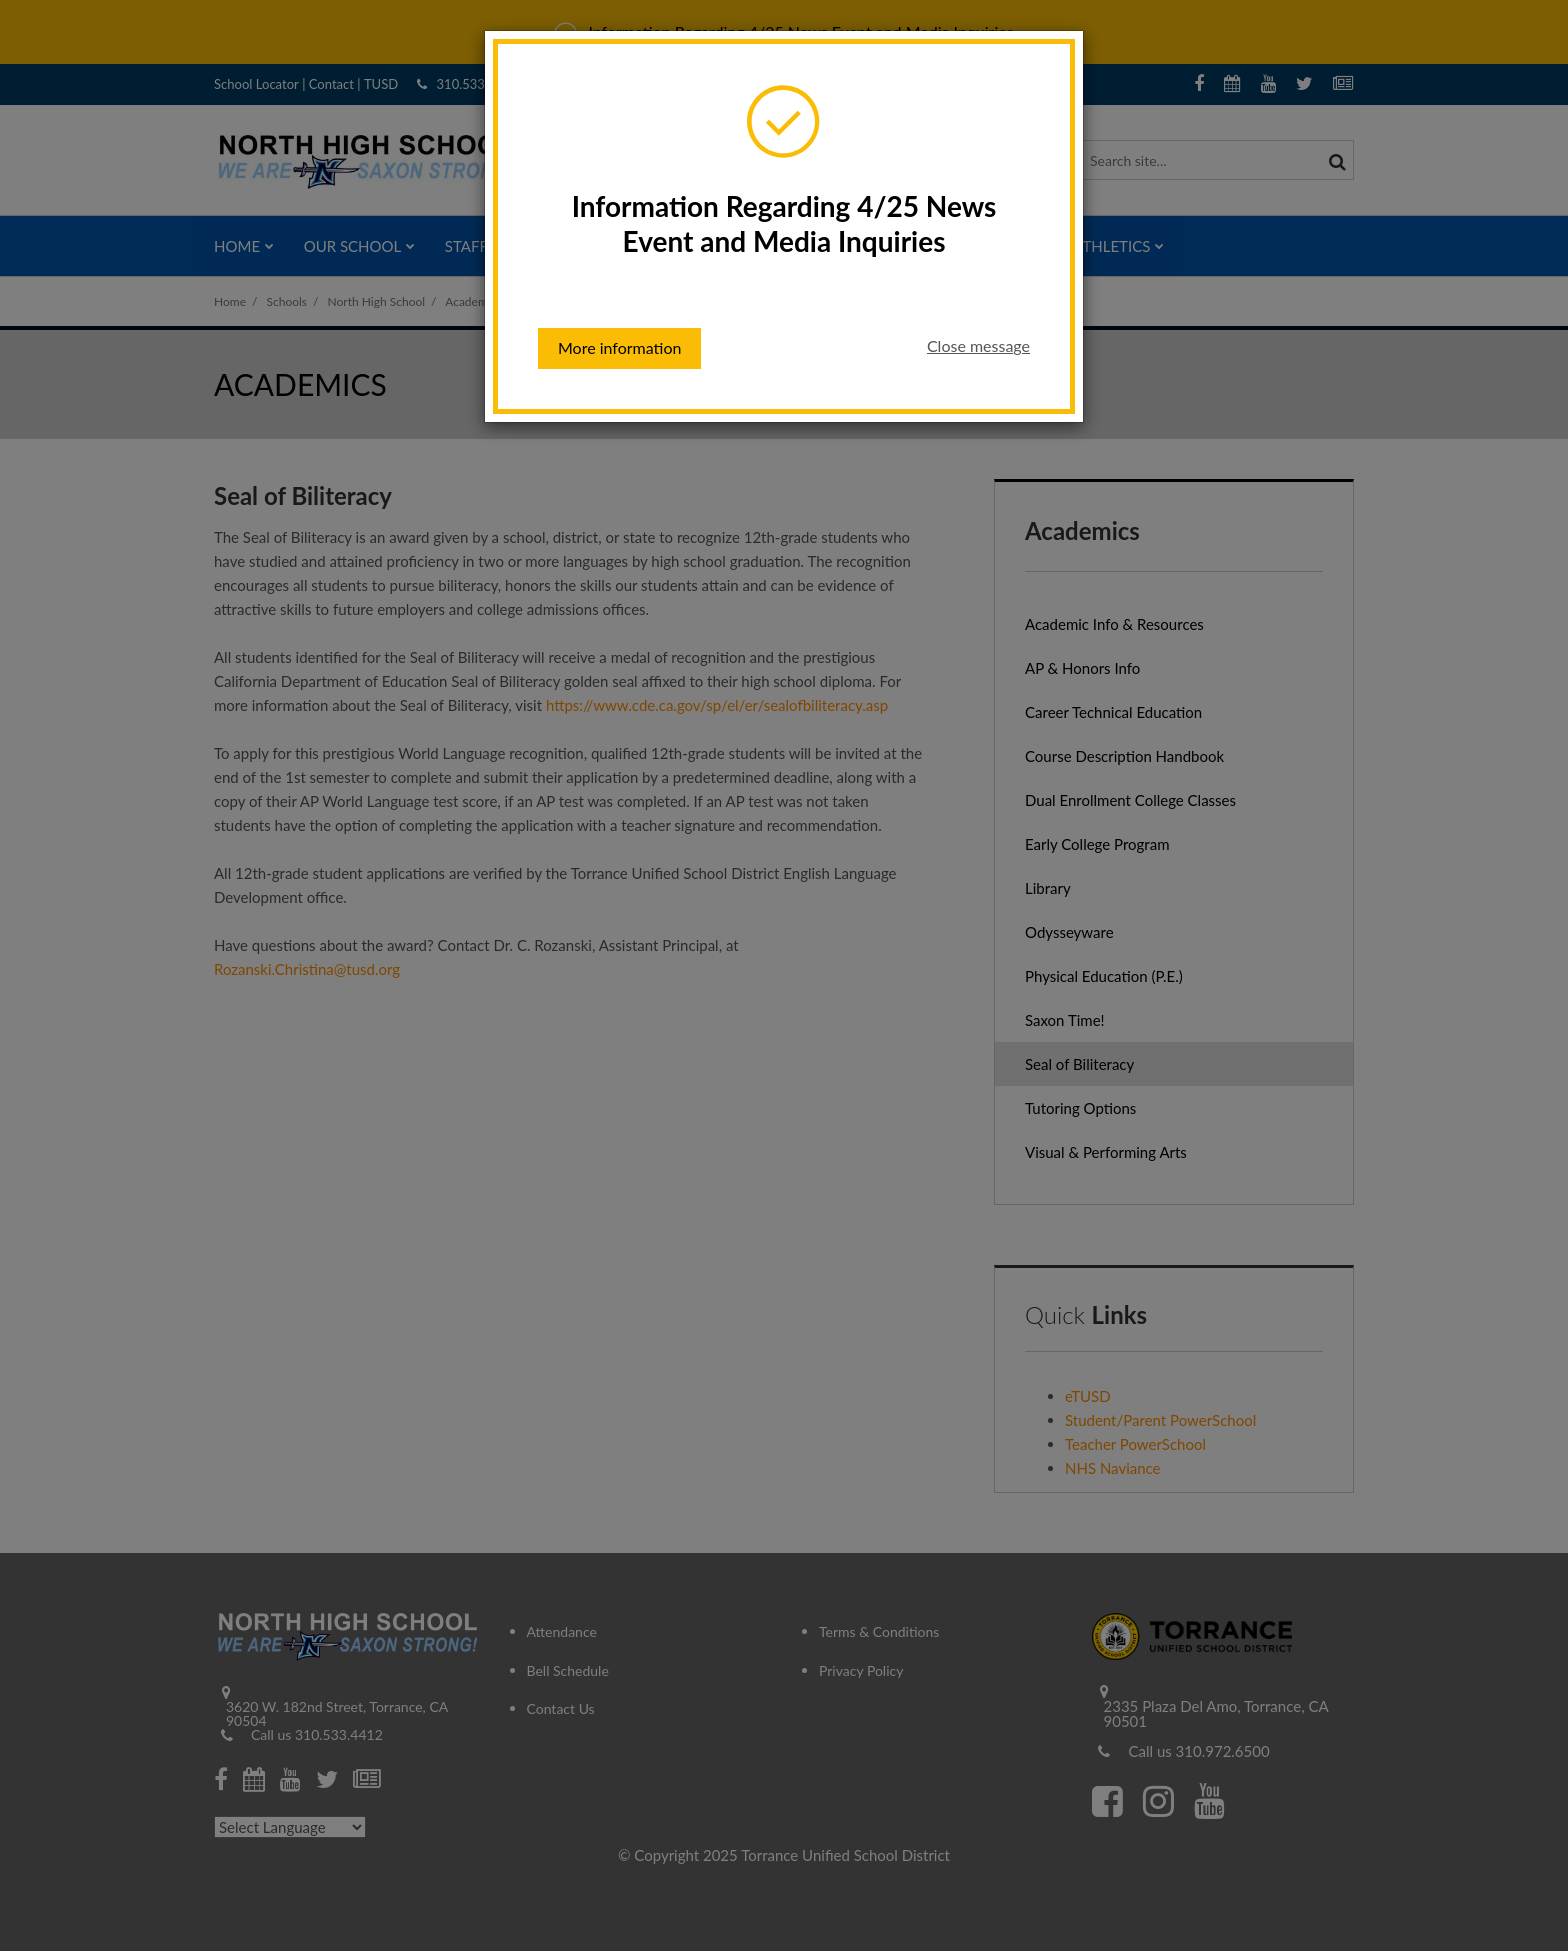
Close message (978, 345)
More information (619, 347)
